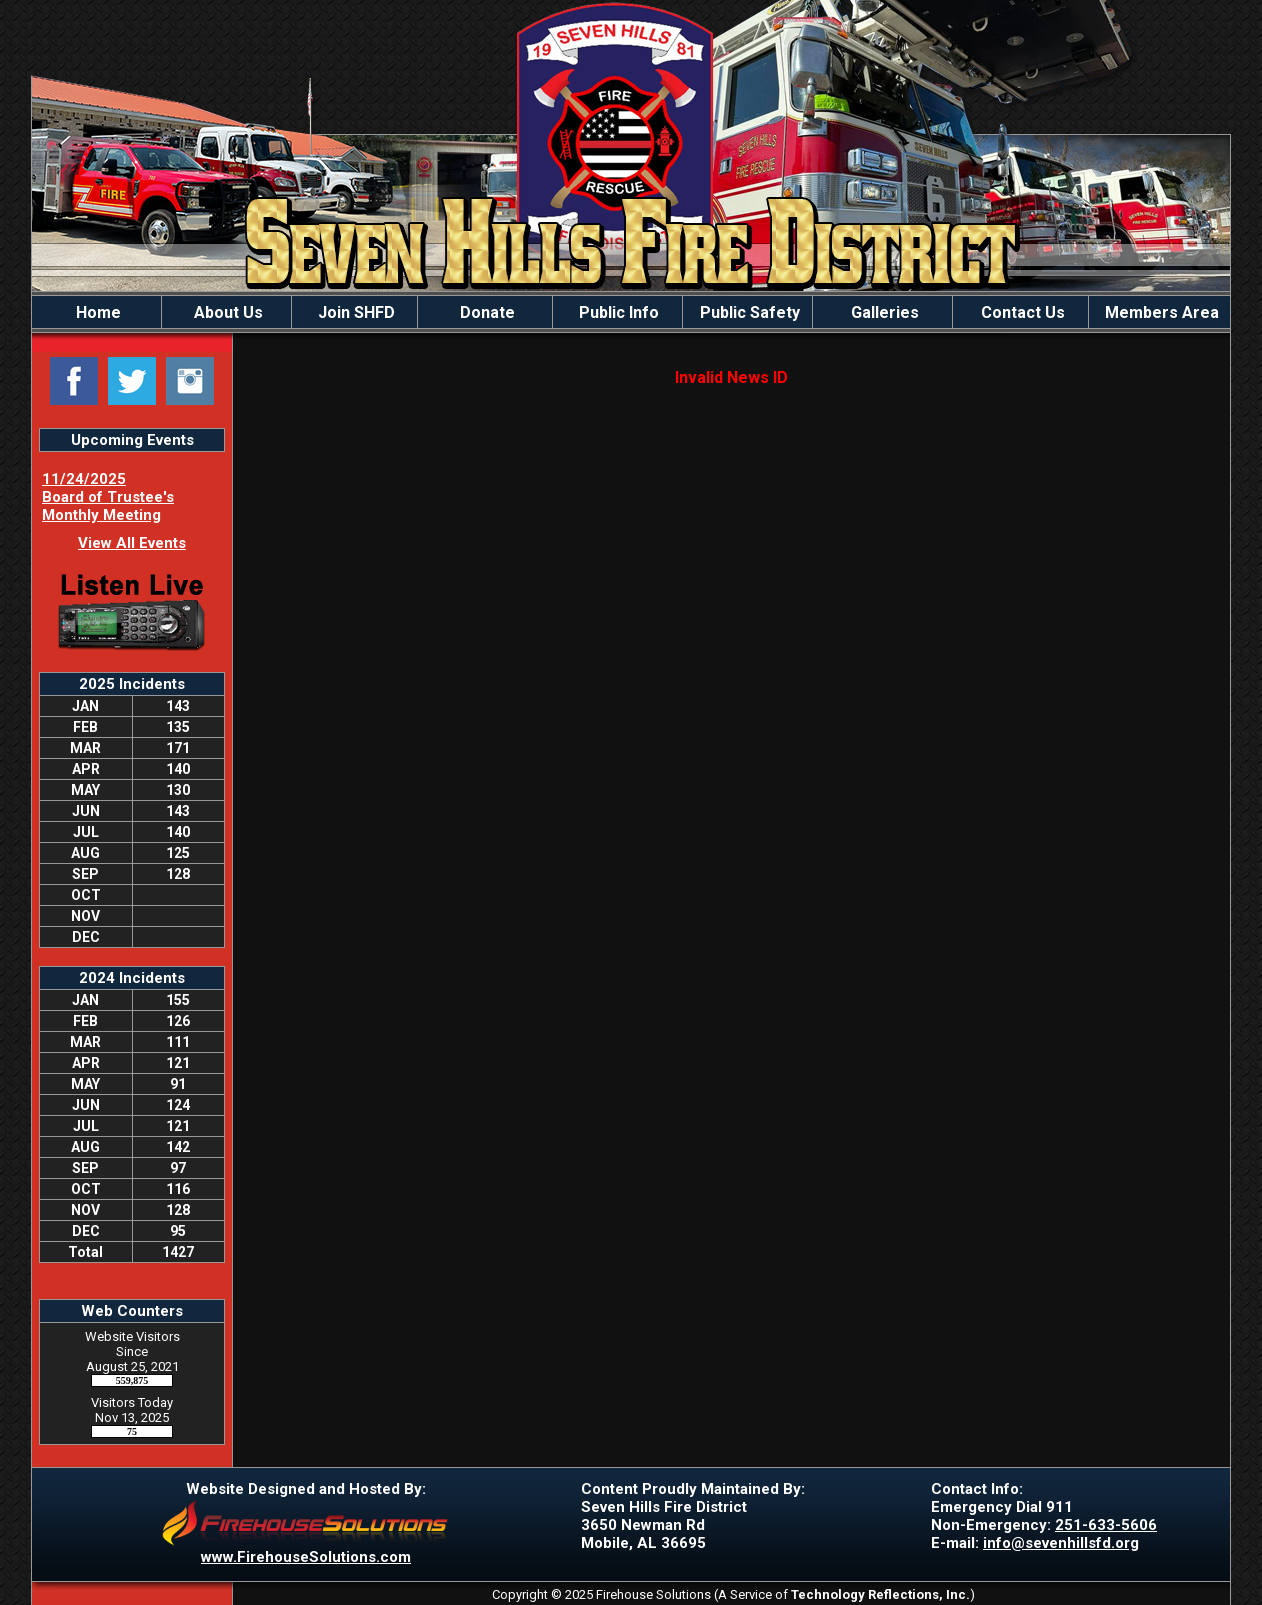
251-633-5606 (1106, 1525)
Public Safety (748, 312)
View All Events (132, 543)
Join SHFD (354, 312)
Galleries (883, 312)
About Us (226, 312)
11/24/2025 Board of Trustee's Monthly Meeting (108, 497)
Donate (485, 312)
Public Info (617, 312)
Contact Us (1021, 312)
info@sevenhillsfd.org (1061, 1543)
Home (96, 312)
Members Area (1160, 312)
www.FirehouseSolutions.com (306, 1557)
